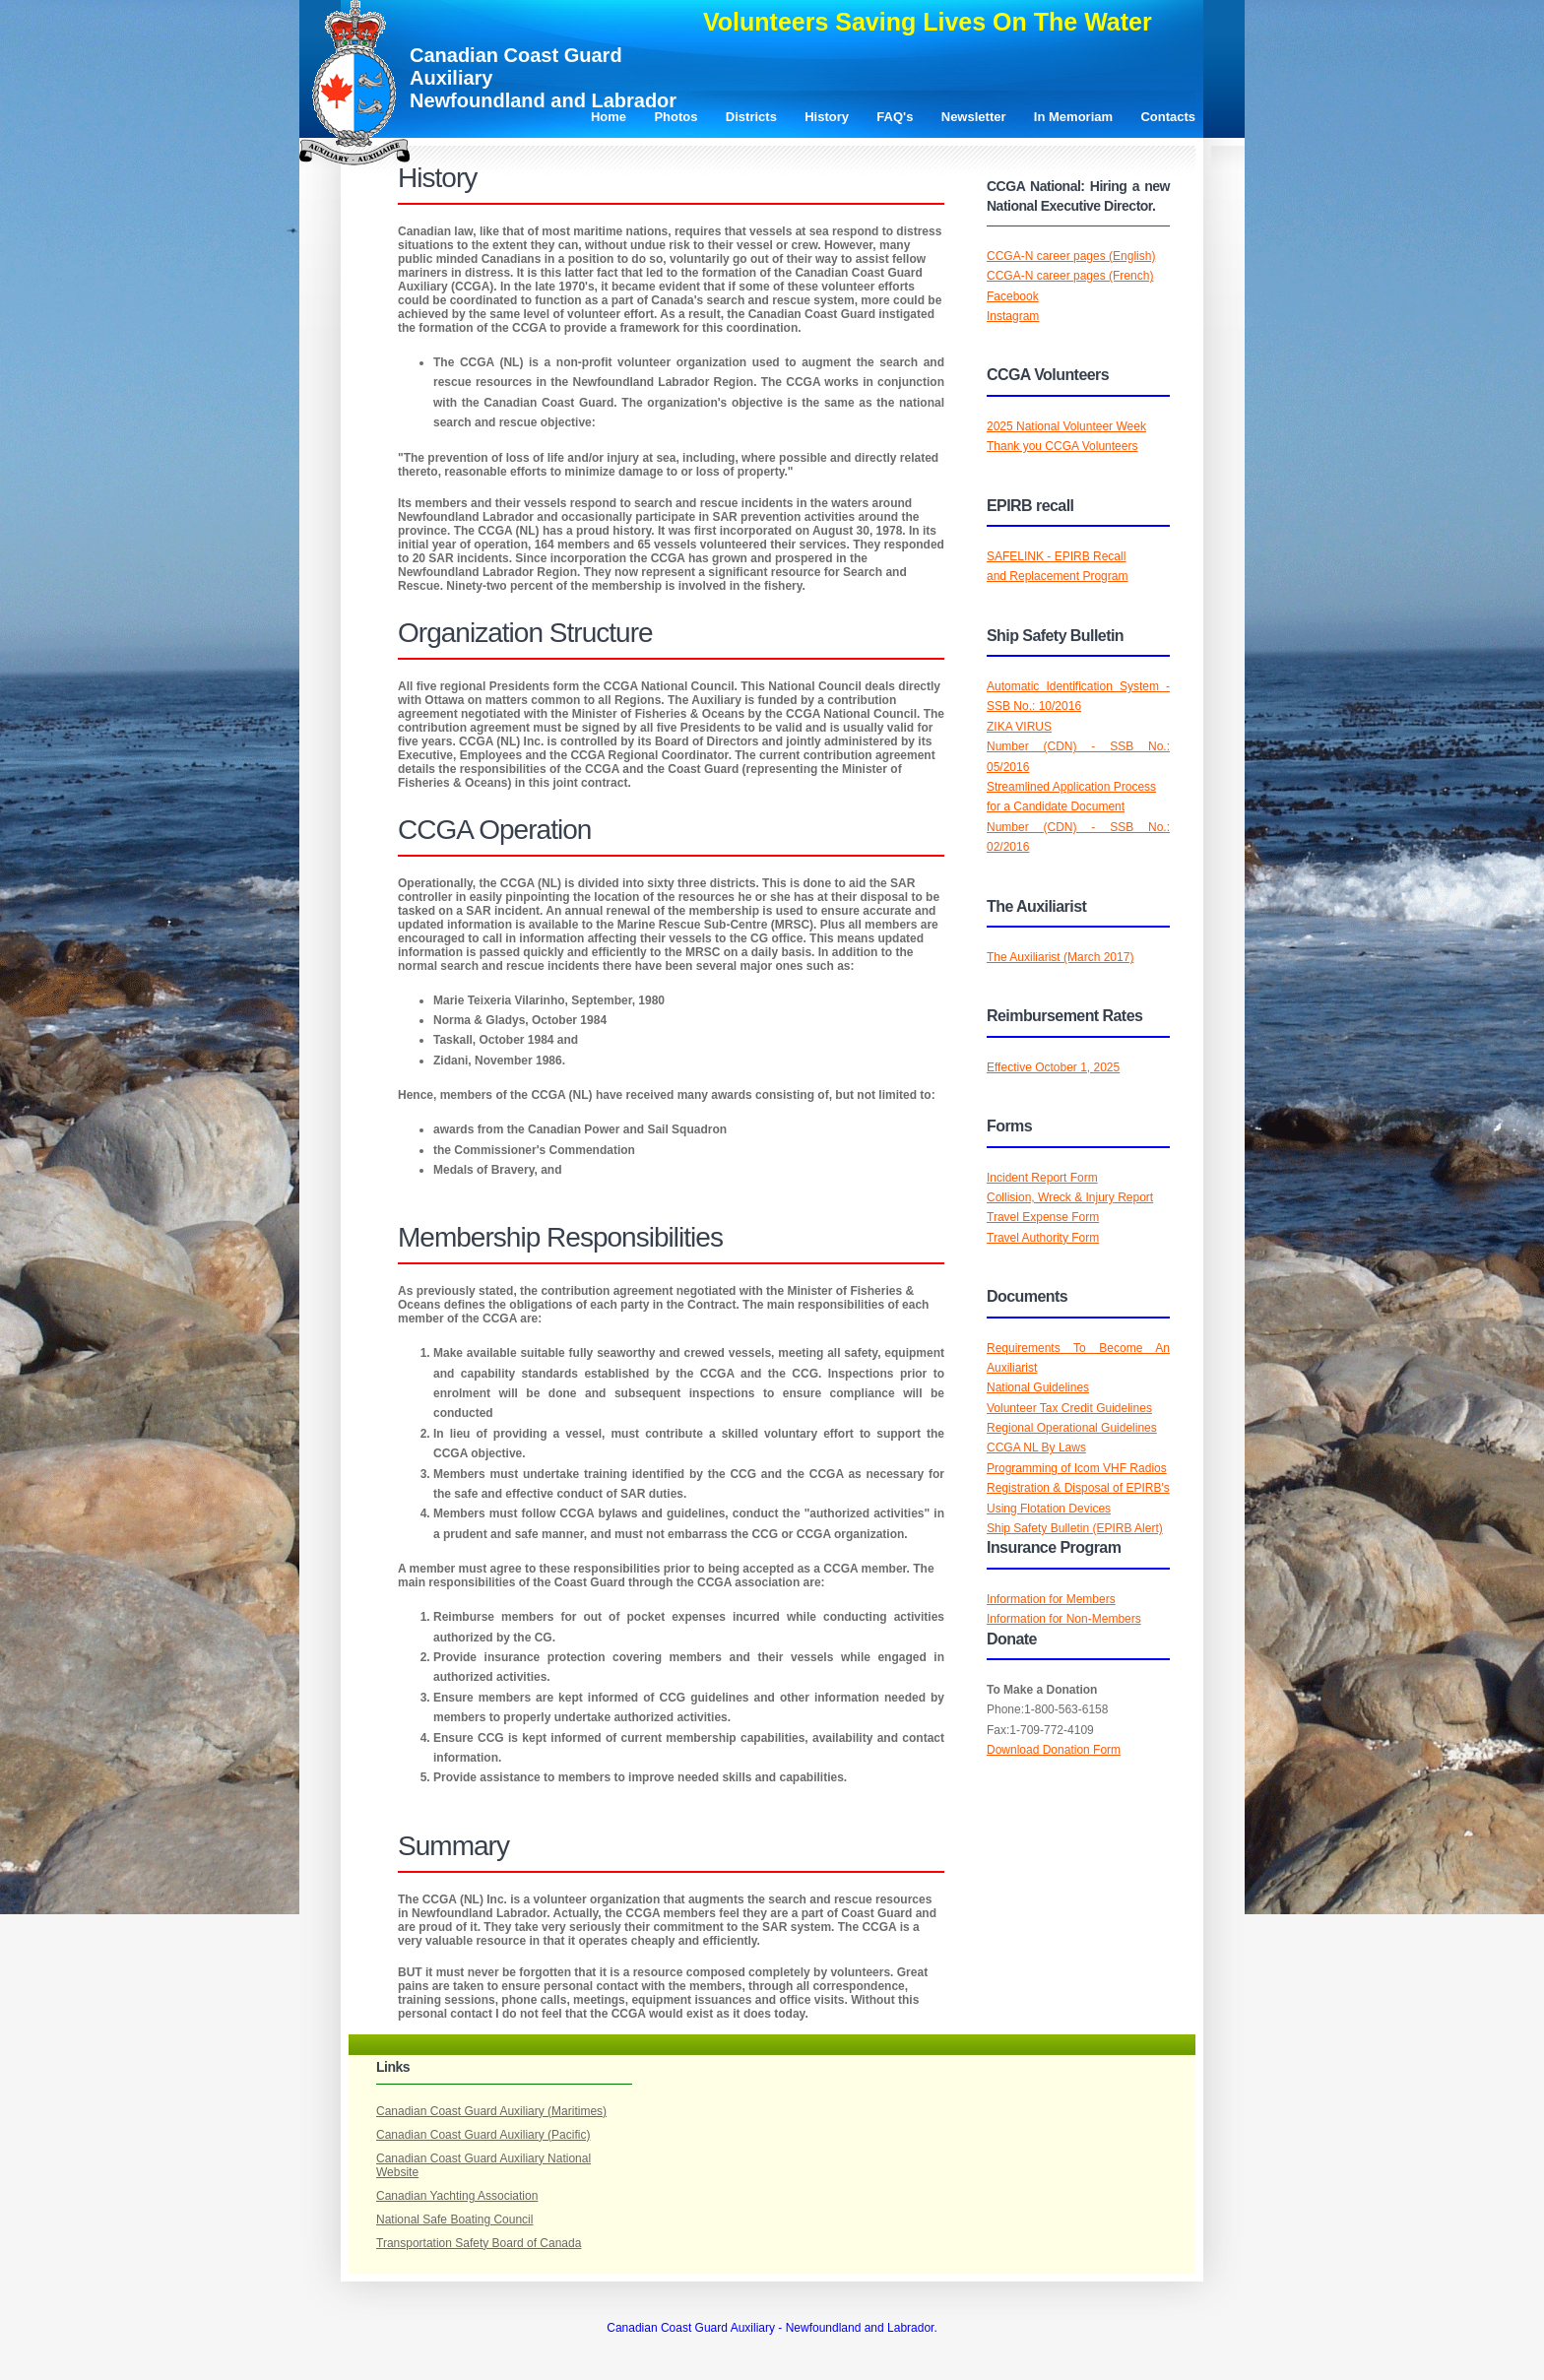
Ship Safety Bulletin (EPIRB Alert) (1075, 1528)
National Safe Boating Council (454, 2219)
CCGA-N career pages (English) (1071, 256)
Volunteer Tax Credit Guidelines (1069, 1408)
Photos (675, 116)
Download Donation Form (1054, 1750)
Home (608, 116)
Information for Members (1051, 1599)
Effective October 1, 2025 (1053, 1067)
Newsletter (973, 116)
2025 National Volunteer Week (1066, 426)
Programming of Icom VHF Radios (1077, 1468)
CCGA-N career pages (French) (1070, 276)
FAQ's (894, 116)
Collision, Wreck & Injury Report (1070, 1197)
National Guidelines (1038, 1387)
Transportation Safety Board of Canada (478, 2243)
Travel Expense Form (1043, 1217)
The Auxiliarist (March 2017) (1060, 957)
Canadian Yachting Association (457, 2196)
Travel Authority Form (1043, 1238)
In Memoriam (1073, 116)
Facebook (1013, 296)
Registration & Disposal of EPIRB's (1078, 1488)
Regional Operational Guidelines (1072, 1428)
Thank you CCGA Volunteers (1062, 446)
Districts (751, 116)
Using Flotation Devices (1049, 1508)
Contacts (1167, 116)
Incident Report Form (1042, 1178)
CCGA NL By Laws (1036, 1447)
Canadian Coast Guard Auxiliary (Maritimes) (491, 2111)
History (826, 116)
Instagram (1013, 316)
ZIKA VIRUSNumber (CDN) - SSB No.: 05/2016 (1078, 747)
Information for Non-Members (1064, 1619)
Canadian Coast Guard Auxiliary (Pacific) (483, 2135)
